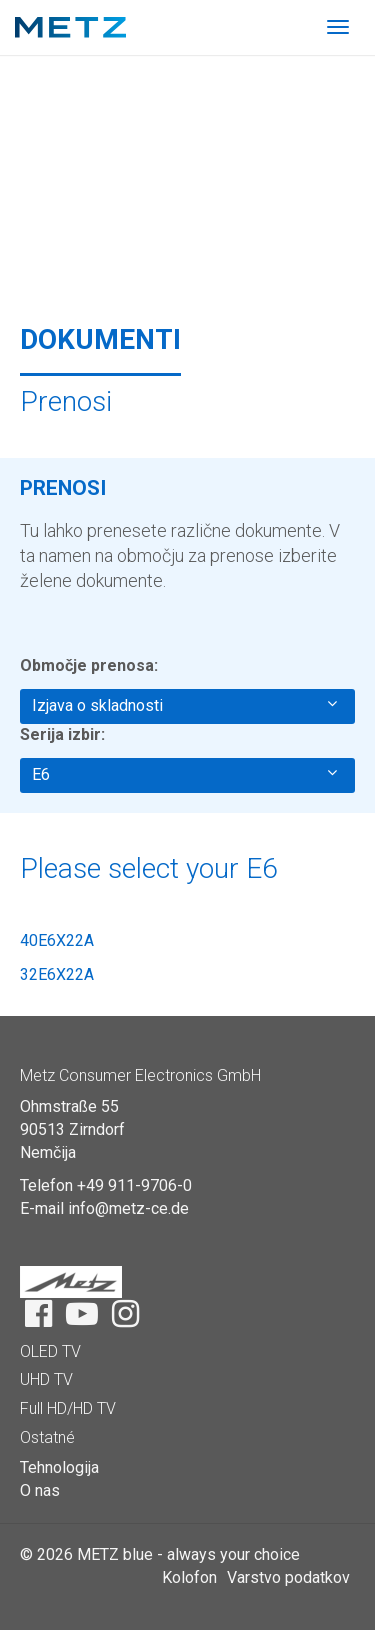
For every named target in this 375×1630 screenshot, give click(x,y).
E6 (184, 774)
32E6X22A (57, 974)
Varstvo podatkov (288, 1577)
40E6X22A (57, 940)
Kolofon (189, 1577)
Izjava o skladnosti (184, 705)
